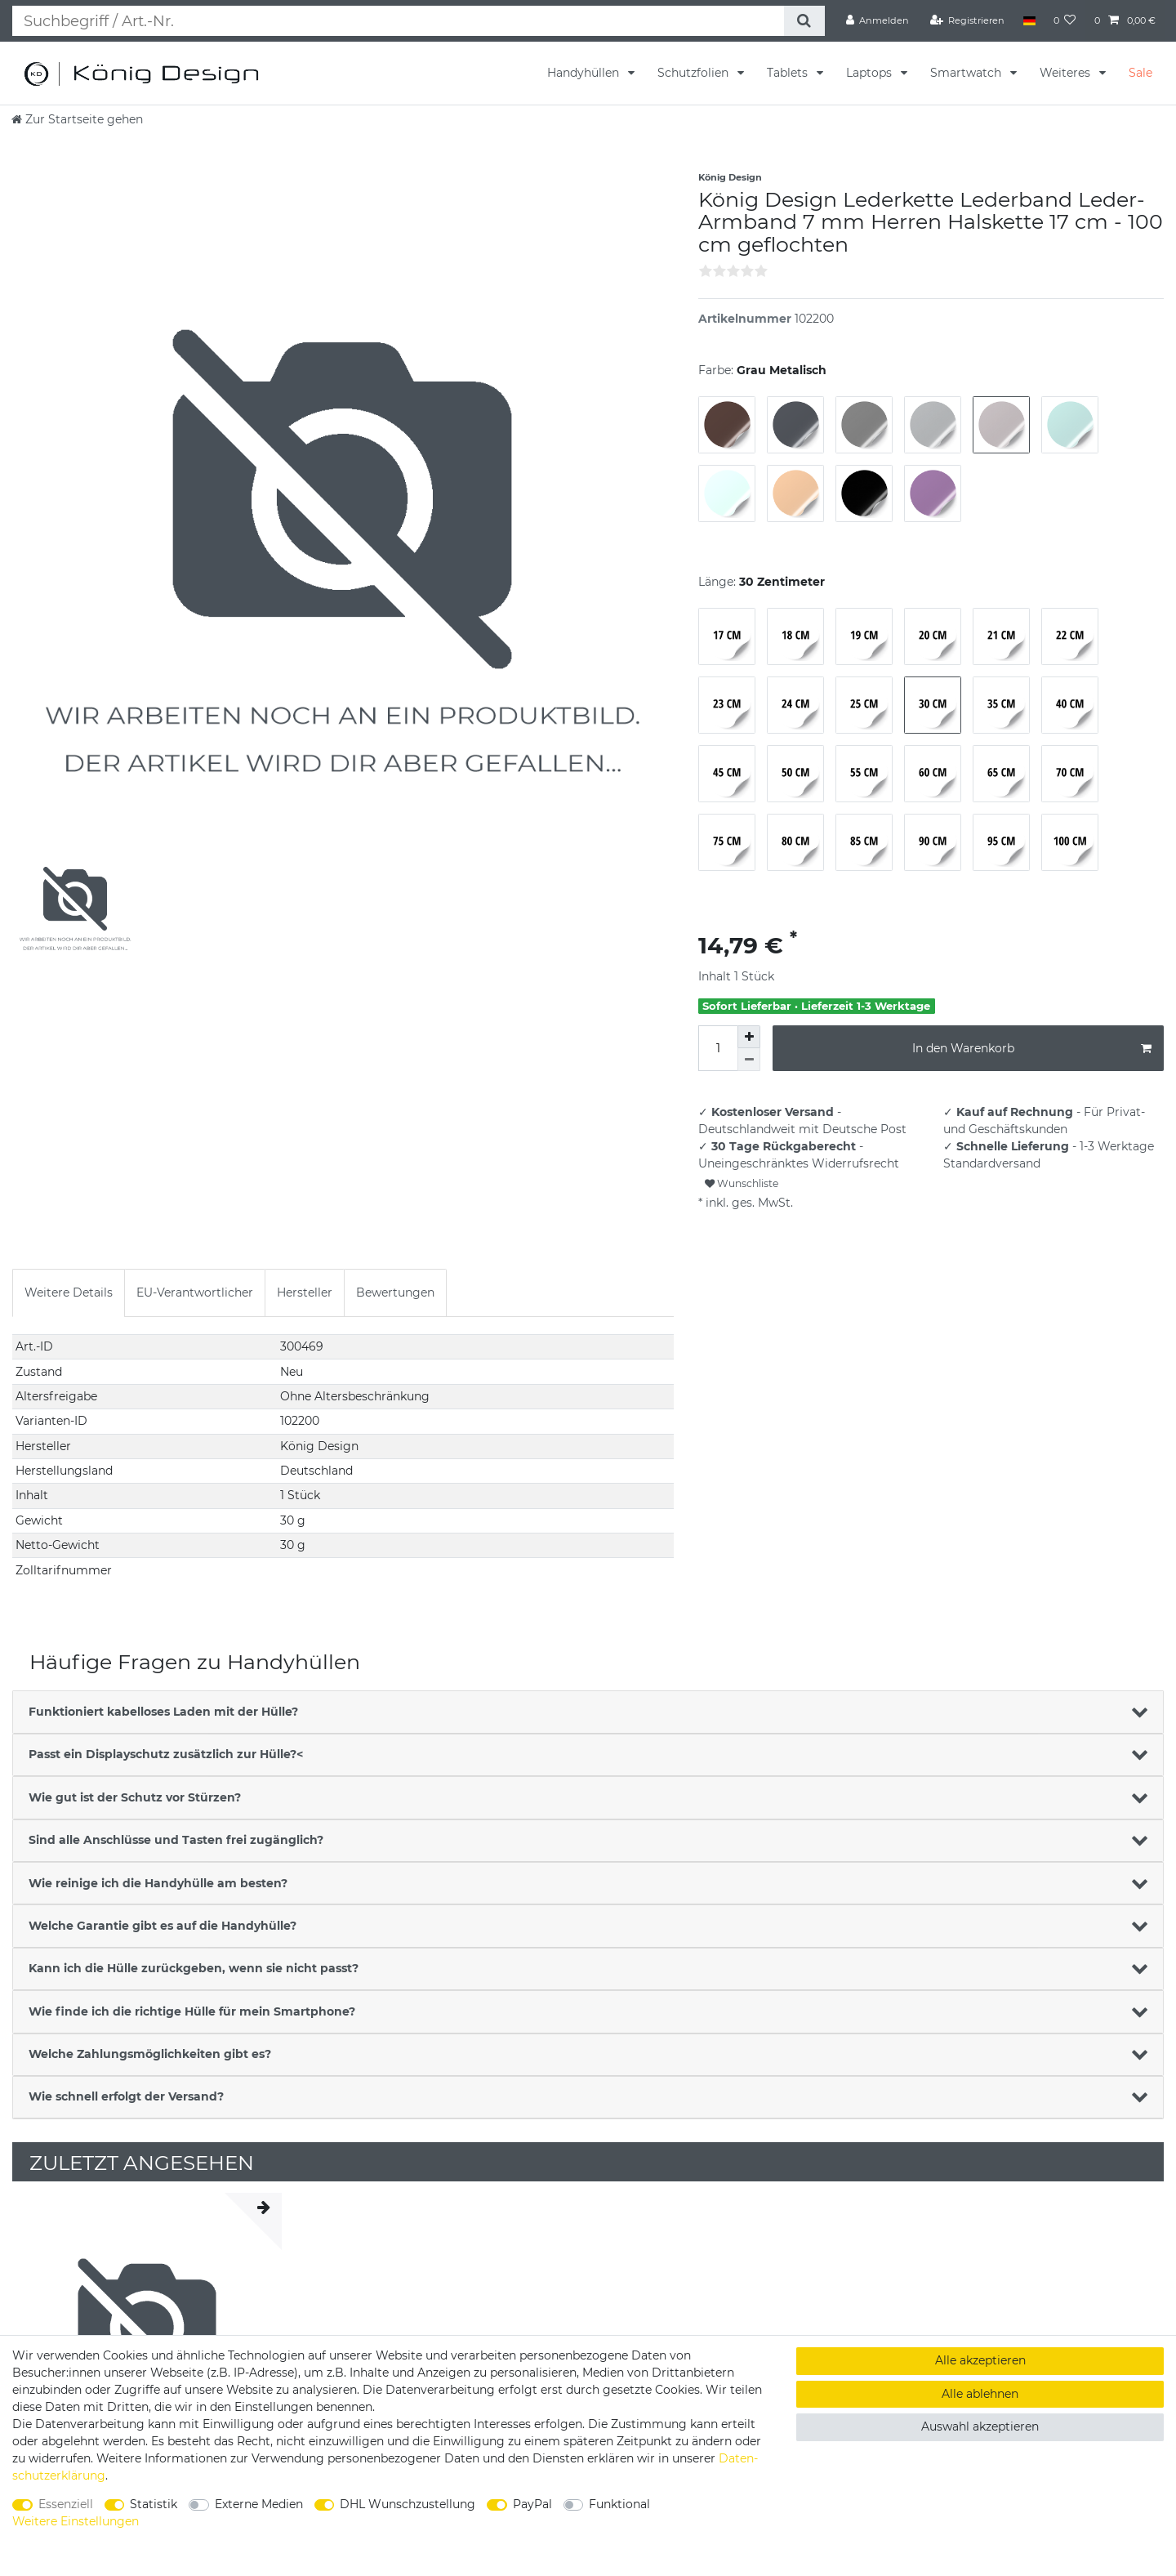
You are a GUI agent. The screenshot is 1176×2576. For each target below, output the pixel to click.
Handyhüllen (584, 72)
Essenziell (65, 2504)
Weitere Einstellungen (75, 2521)
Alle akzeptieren (980, 2360)
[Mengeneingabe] (717, 1048)
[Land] (1028, 20)
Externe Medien (259, 2504)
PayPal (532, 2504)
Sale (1140, 72)
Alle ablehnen (980, 2393)
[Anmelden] (878, 20)
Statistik (153, 2504)
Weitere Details (68, 1292)
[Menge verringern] (748, 1059)
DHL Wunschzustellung (407, 2504)
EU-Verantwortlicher (194, 1292)
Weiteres (1067, 72)
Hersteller (304, 1292)
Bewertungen (395, 1292)
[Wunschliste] (1065, 20)
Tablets (789, 72)
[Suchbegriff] (397, 21)
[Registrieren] (967, 20)
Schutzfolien (694, 72)
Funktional (619, 2504)
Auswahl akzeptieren (980, 2426)
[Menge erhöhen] (748, 1036)
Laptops (870, 72)
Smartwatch (967, 72)
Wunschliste (741, 1183)
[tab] (68, 1293)
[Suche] (803, 21)
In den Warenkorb (1032, 1048)
